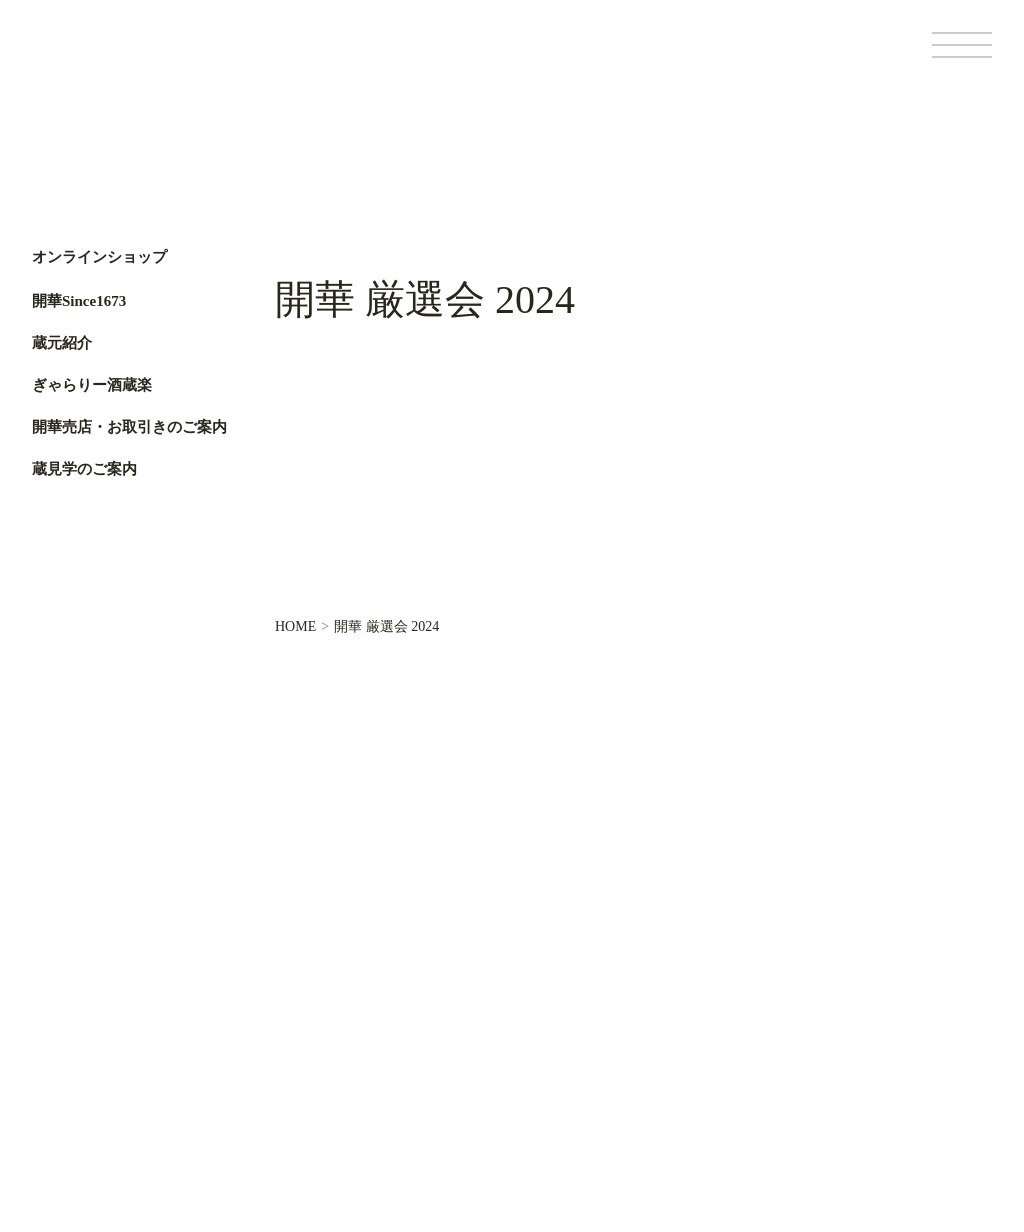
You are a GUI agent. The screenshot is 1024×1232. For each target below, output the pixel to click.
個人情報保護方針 (777, 1087)
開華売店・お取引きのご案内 (129, 427)
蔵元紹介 (62, 343)
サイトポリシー (882, 1087)
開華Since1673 (79, 301)
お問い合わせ (480, 1067)
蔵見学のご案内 (84, 469)
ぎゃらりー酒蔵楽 (92, 385)
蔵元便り (466, 999)
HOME (295, 627)
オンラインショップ (99, 257)
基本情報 (690, 1087)
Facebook (57, 637)
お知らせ (466, 1033)
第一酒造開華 (117, 58)
